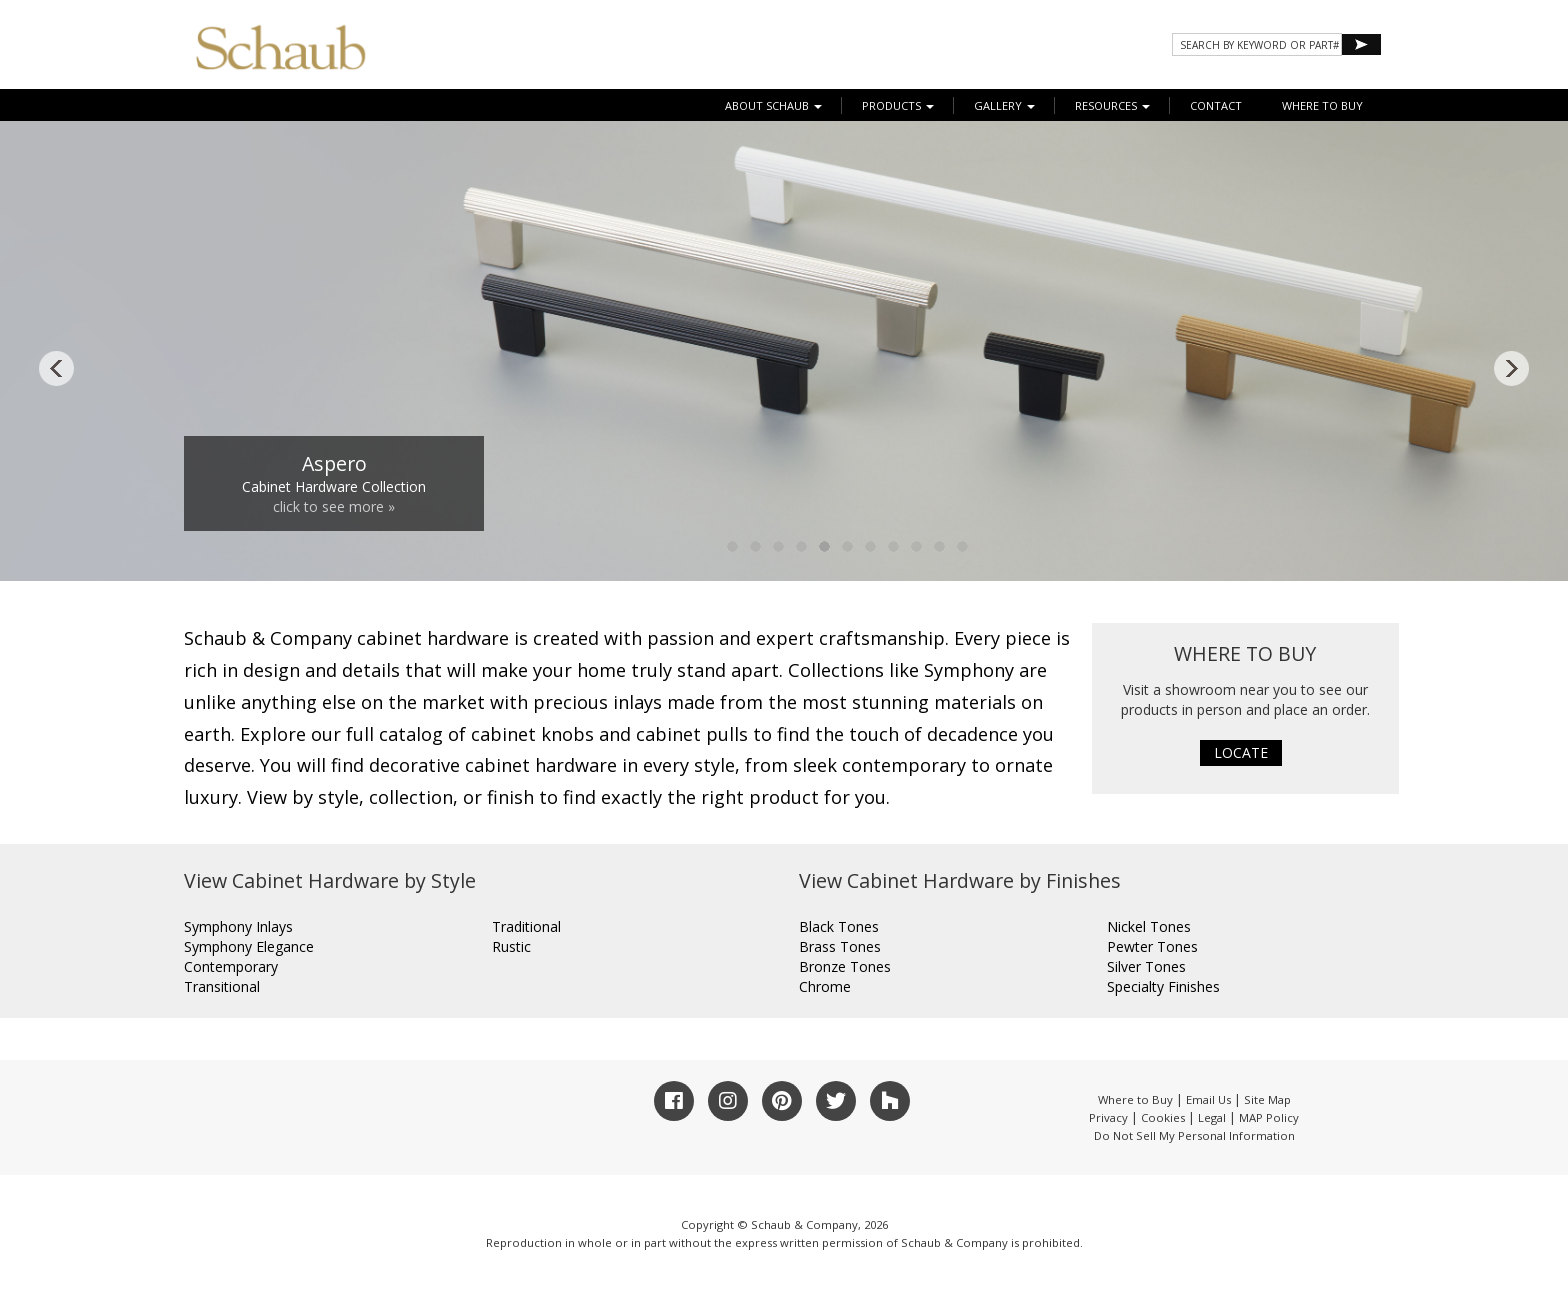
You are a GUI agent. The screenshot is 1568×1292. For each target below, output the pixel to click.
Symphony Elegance (249, 946)
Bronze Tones (845, 966)
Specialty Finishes (1163, 986)
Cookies (1163, 1117)
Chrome (825, 986)
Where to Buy (1135, 1099)
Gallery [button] (1004, 105)
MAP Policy (1269, 1117)
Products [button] (898, 105)
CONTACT (1216, 105)
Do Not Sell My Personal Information (1194, 1135)
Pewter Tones (1152, 946)
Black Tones (839, 926)
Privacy (1108, 1117)
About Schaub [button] (773, 105)
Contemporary (231, 966)
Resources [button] (1112, 105)
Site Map (1267, 1099)
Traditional (526, 926)
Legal (1212, 1117)
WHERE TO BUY (1322, 105)
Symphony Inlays (238, 926)
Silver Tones (1146, 966)
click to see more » (334, 506)
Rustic (511, 946)
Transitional (222, 986)
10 (940, 547)
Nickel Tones (1149, 926)
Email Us (1208, 1099)
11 (963, 547)
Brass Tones (840, 946)
